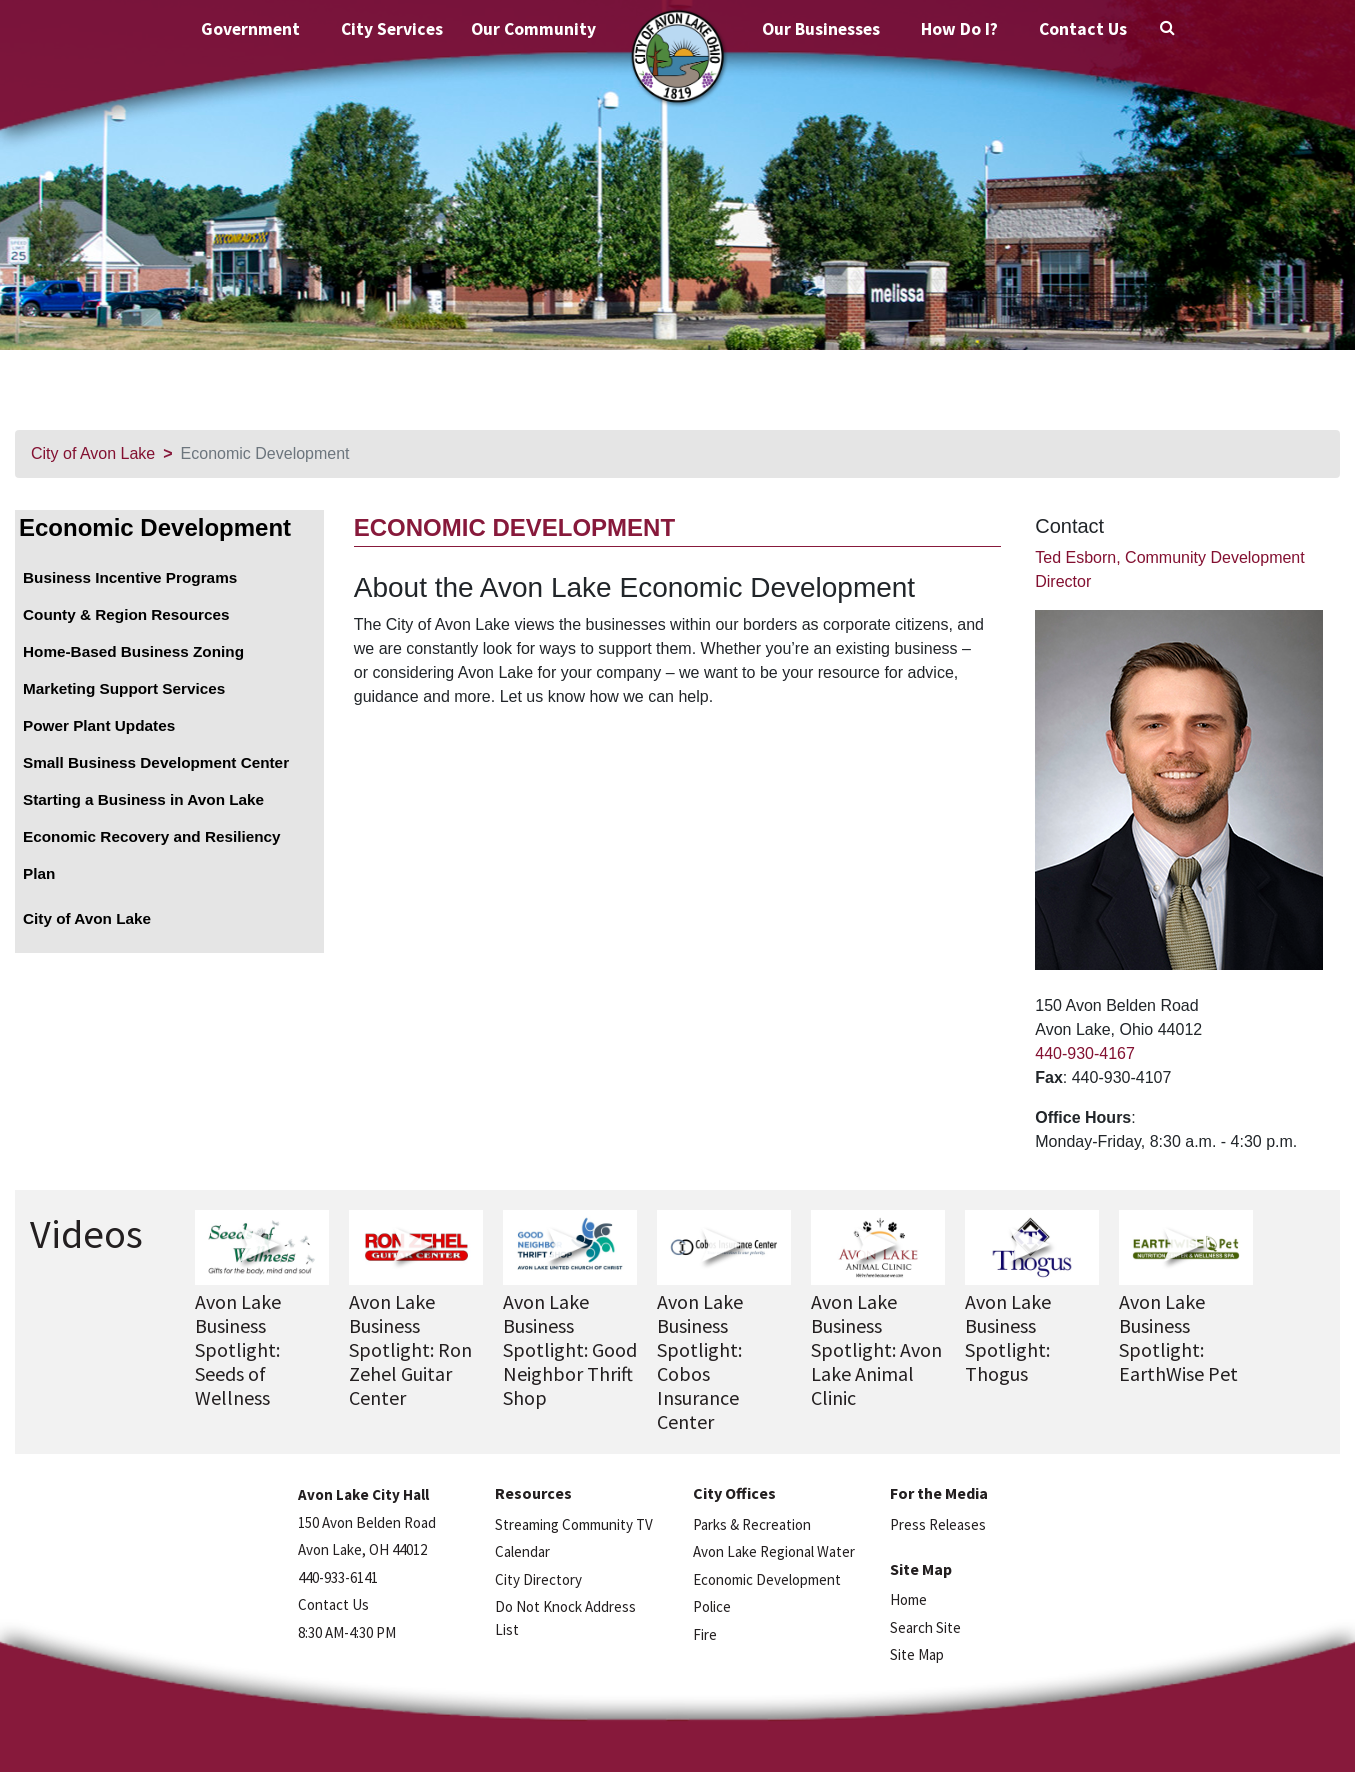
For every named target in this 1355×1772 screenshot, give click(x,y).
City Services (392, 29)
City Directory (538, 1579)
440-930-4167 (1085, 1053)
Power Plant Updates (99, 725)
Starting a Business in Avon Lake (143, 799)
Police (712, 1606)
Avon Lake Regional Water (774, 1551)
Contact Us (1083, 29)
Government (250, 29)
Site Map (917, 1654)
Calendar (522, 1551)
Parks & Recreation (752, 1524)
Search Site (925, 1627)
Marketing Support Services (124, 688)
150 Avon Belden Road (367, 1522)
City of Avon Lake (93, 453)
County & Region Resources (126, 614)
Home (908, 1599)
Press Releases (938, 1524)
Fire (705, 1634)
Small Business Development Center (156, 762)
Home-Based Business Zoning (133, 651)
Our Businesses (821, 29)
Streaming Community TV (574, 1524)
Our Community (533, 29)
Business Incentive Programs (130, 577)
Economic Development (155, 527)
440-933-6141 (338, 1577)
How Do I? (959, 29)
